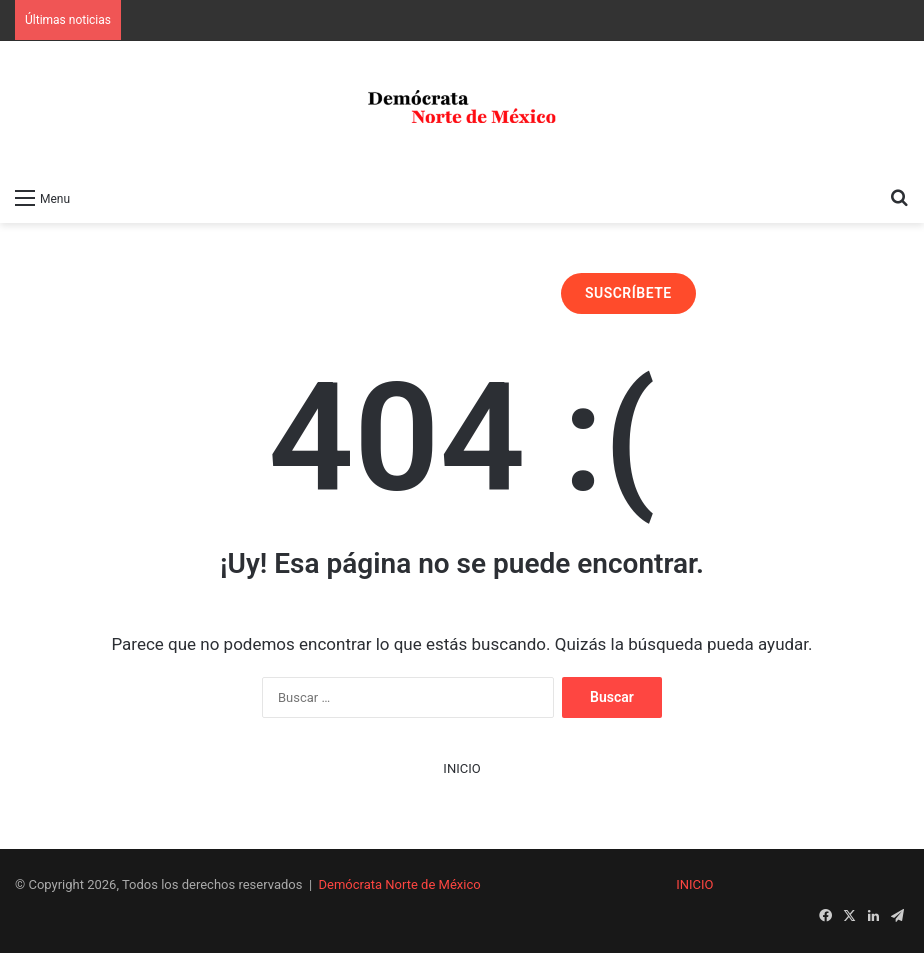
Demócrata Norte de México (400, 884)
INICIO (461, 768)
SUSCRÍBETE (628, 293)
